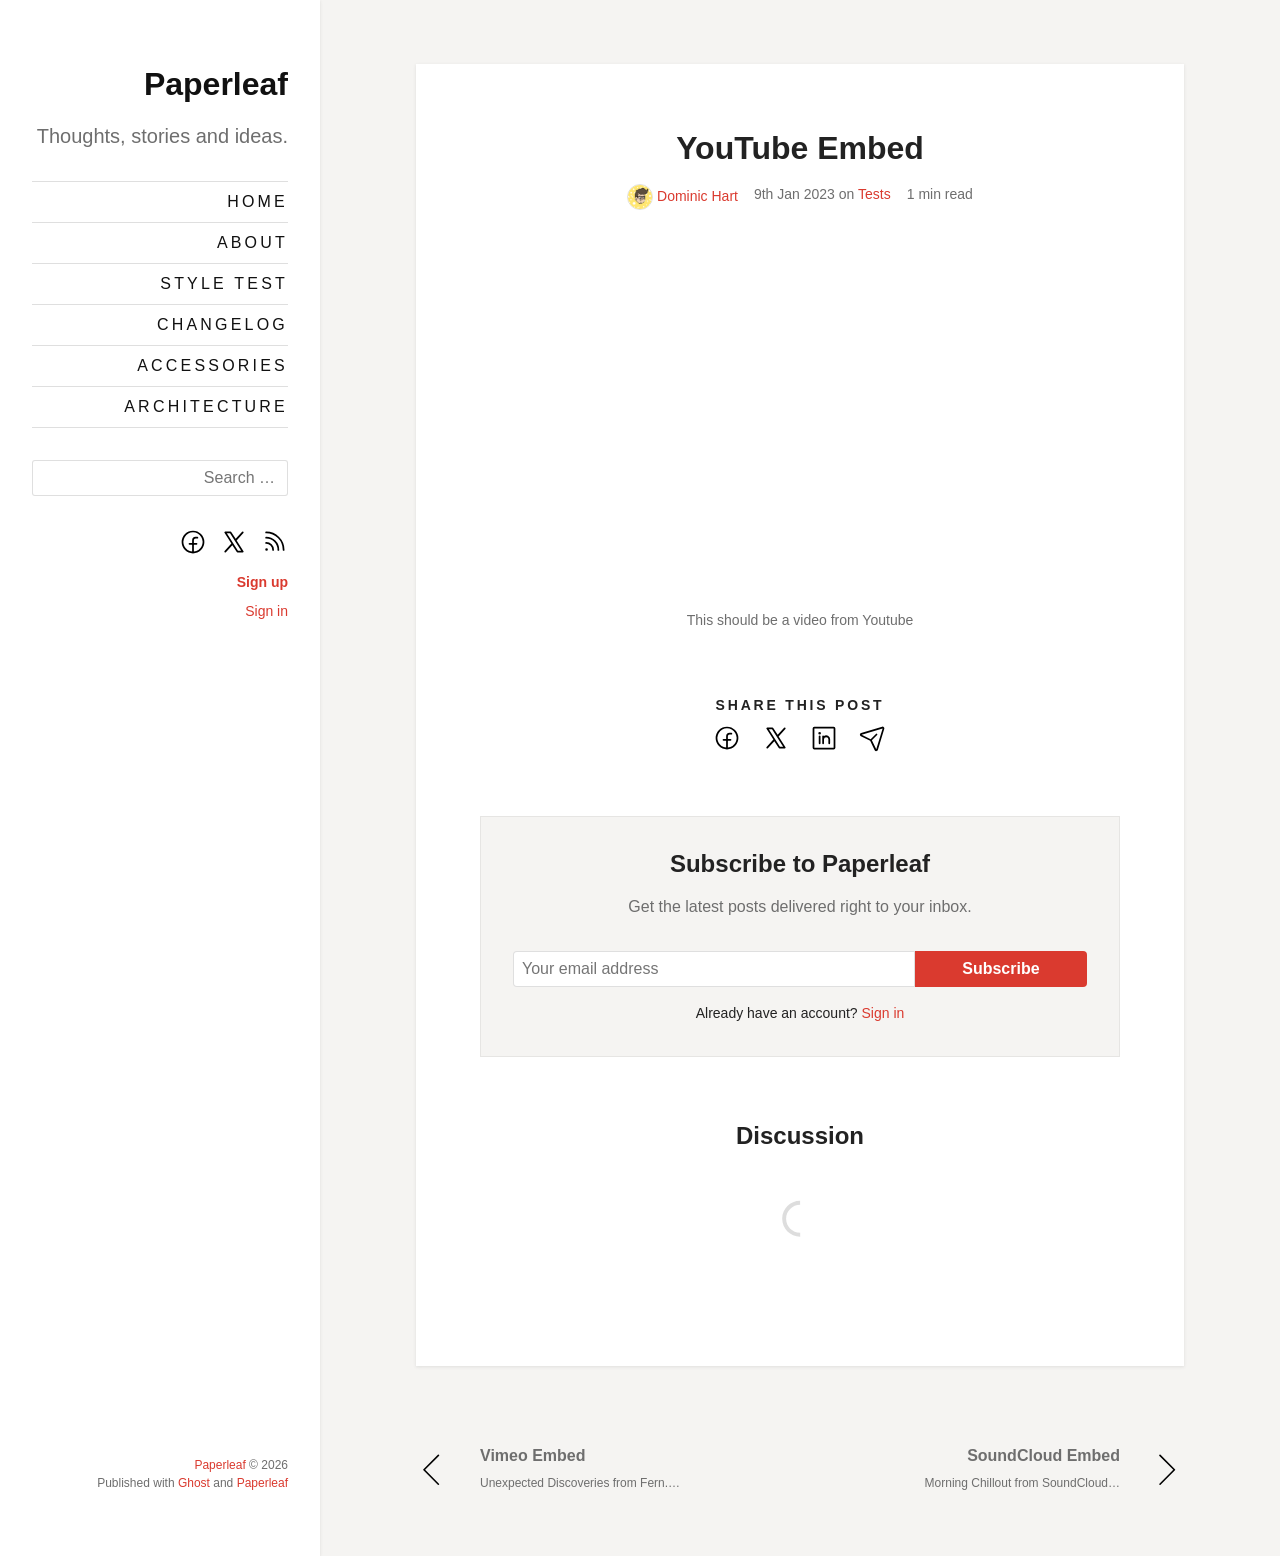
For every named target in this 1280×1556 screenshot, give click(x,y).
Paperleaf (216, 84)
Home (257, 201)
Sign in (266, 611)
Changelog (222, 324)
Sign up (262, 582)
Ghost (194, 1483)
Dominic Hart (682, 196)
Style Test (224, 283)
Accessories (212, 365)
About (252, 242)
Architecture (206, 406)
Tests (874, 194)
